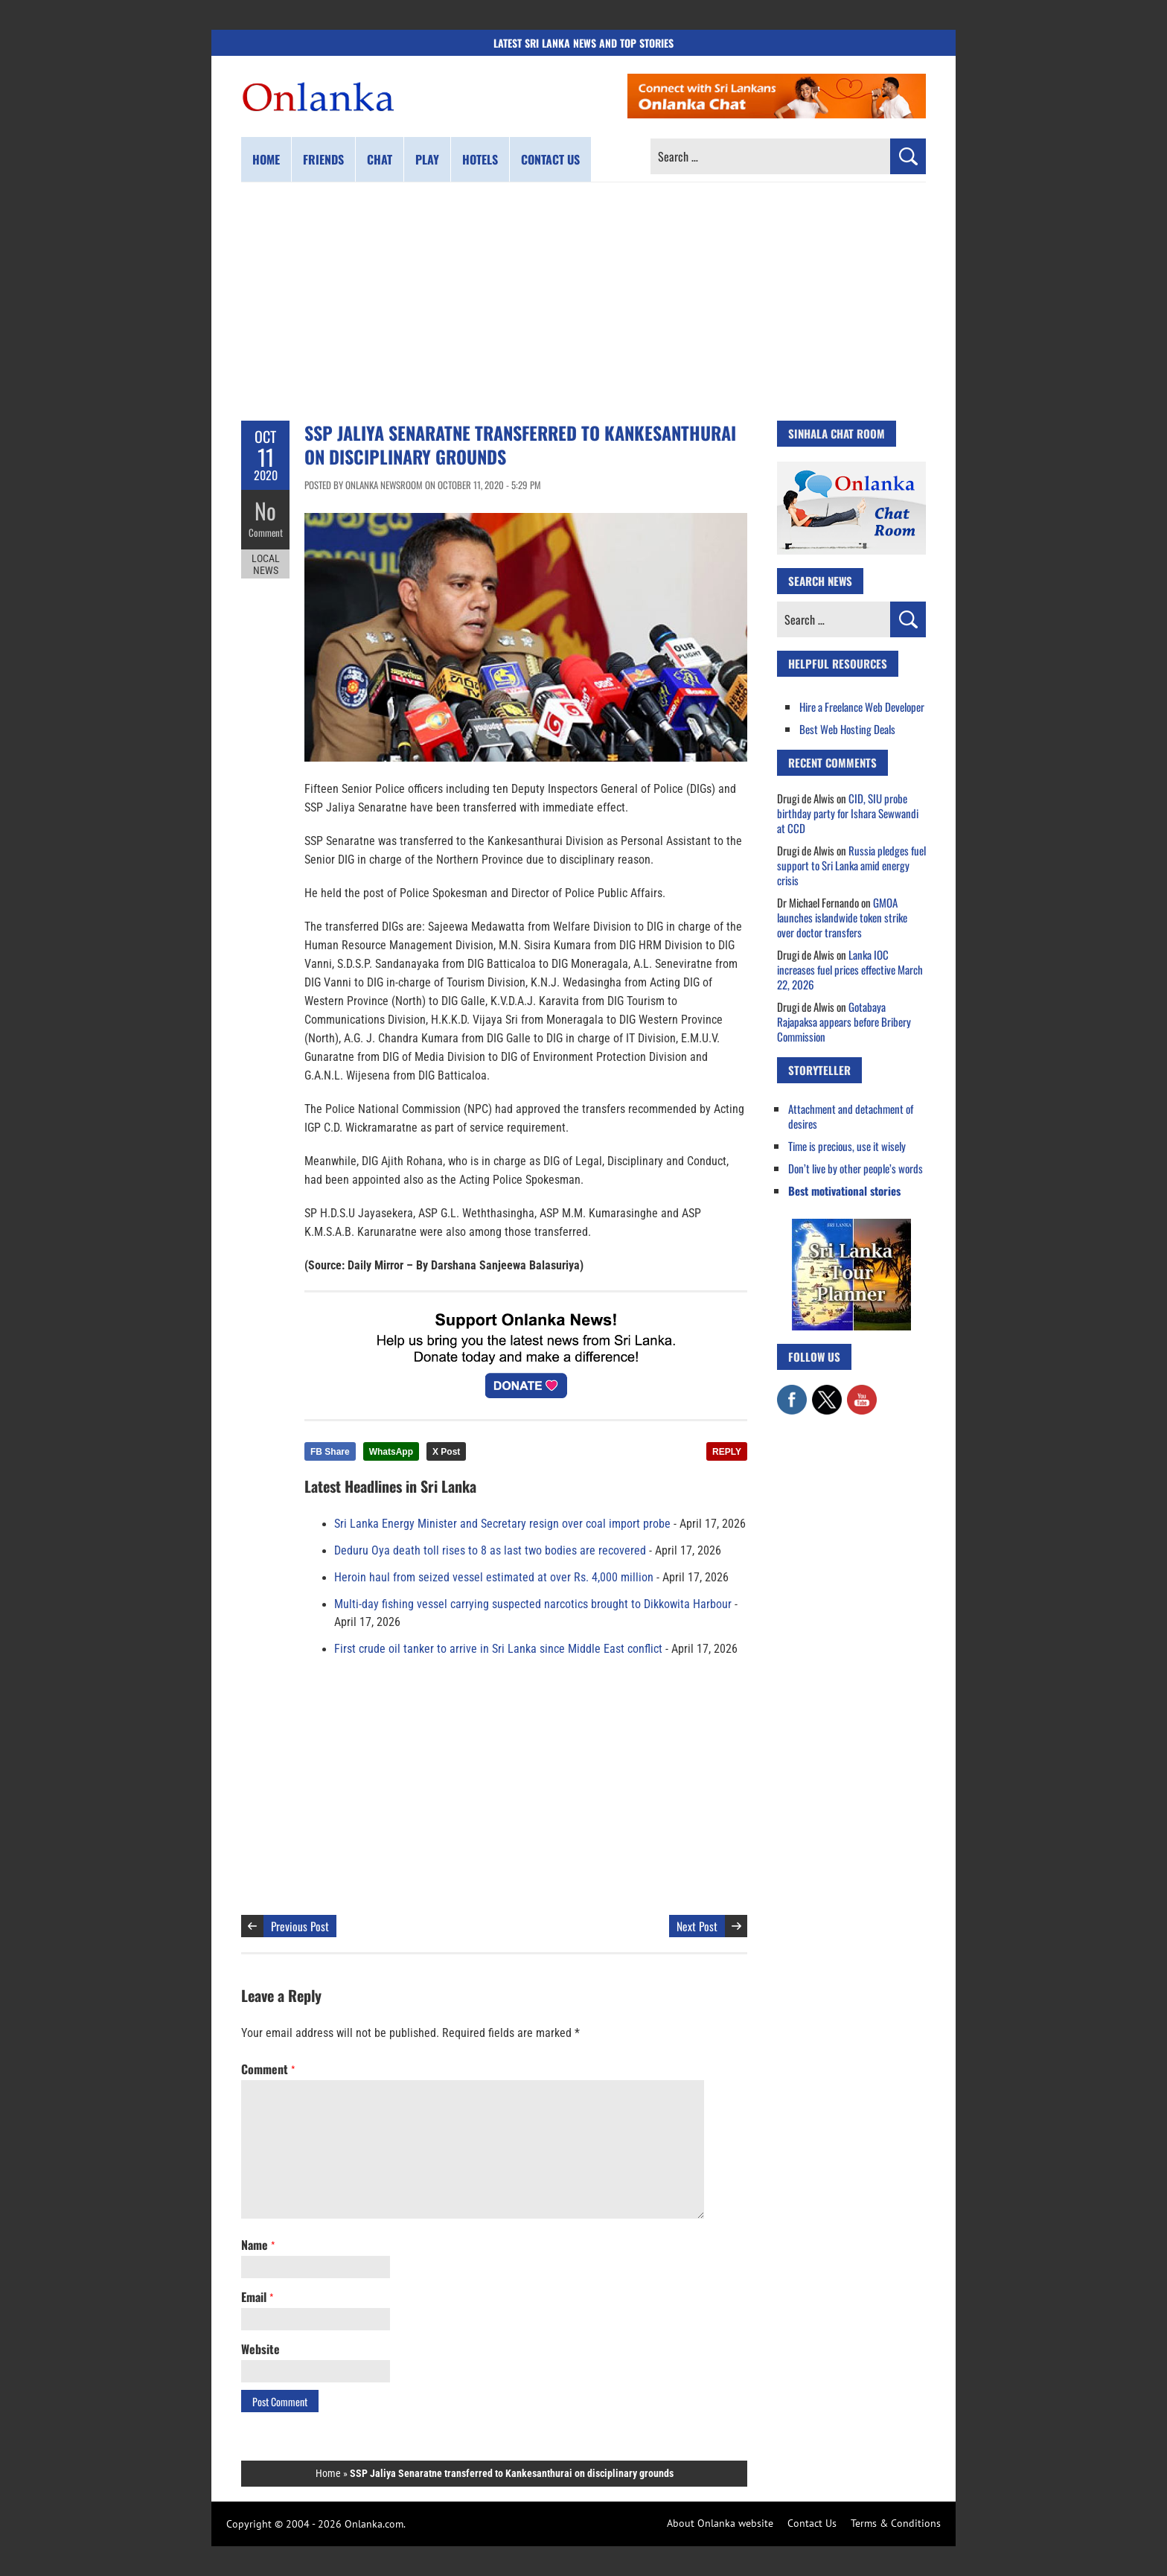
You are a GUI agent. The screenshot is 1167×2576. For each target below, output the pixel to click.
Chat (379, 159)
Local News (266, 564)
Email (257, 2297)
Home (266, 159)
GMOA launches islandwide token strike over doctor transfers (842, 917)
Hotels (480, 159)
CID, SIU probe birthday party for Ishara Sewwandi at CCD (847, 813)
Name (258, 2245)
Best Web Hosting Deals (847, 729)
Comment (266, 532)
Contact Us (812, 2523)
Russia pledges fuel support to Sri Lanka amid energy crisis (851, 865)
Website (260, 2349)
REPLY (726, 1452)
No (265, 510)
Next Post (697, 1926)
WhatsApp (391, 1452)
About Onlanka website (720, 2523)
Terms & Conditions (896, 2523)
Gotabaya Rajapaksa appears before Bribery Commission (844, 1021)
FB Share (330, 1452)
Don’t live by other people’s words (855, 1168)
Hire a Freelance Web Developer (861, 706)
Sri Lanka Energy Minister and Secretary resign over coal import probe (502, 1524)
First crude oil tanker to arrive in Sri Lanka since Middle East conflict (498, 1649)
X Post (446, 1452)
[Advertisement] (583, 301)
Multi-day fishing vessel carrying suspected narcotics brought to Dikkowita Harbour (533, 1604)
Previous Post (300, 1926)
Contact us (550, 159)
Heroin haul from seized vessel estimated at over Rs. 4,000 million (493, 1577)
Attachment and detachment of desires (850, 1116)
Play (427, 159)
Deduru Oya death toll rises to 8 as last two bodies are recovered (490, 1551)
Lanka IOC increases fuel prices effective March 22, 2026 (850, 969)
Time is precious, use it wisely (847, 1146)
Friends (323, 159)
